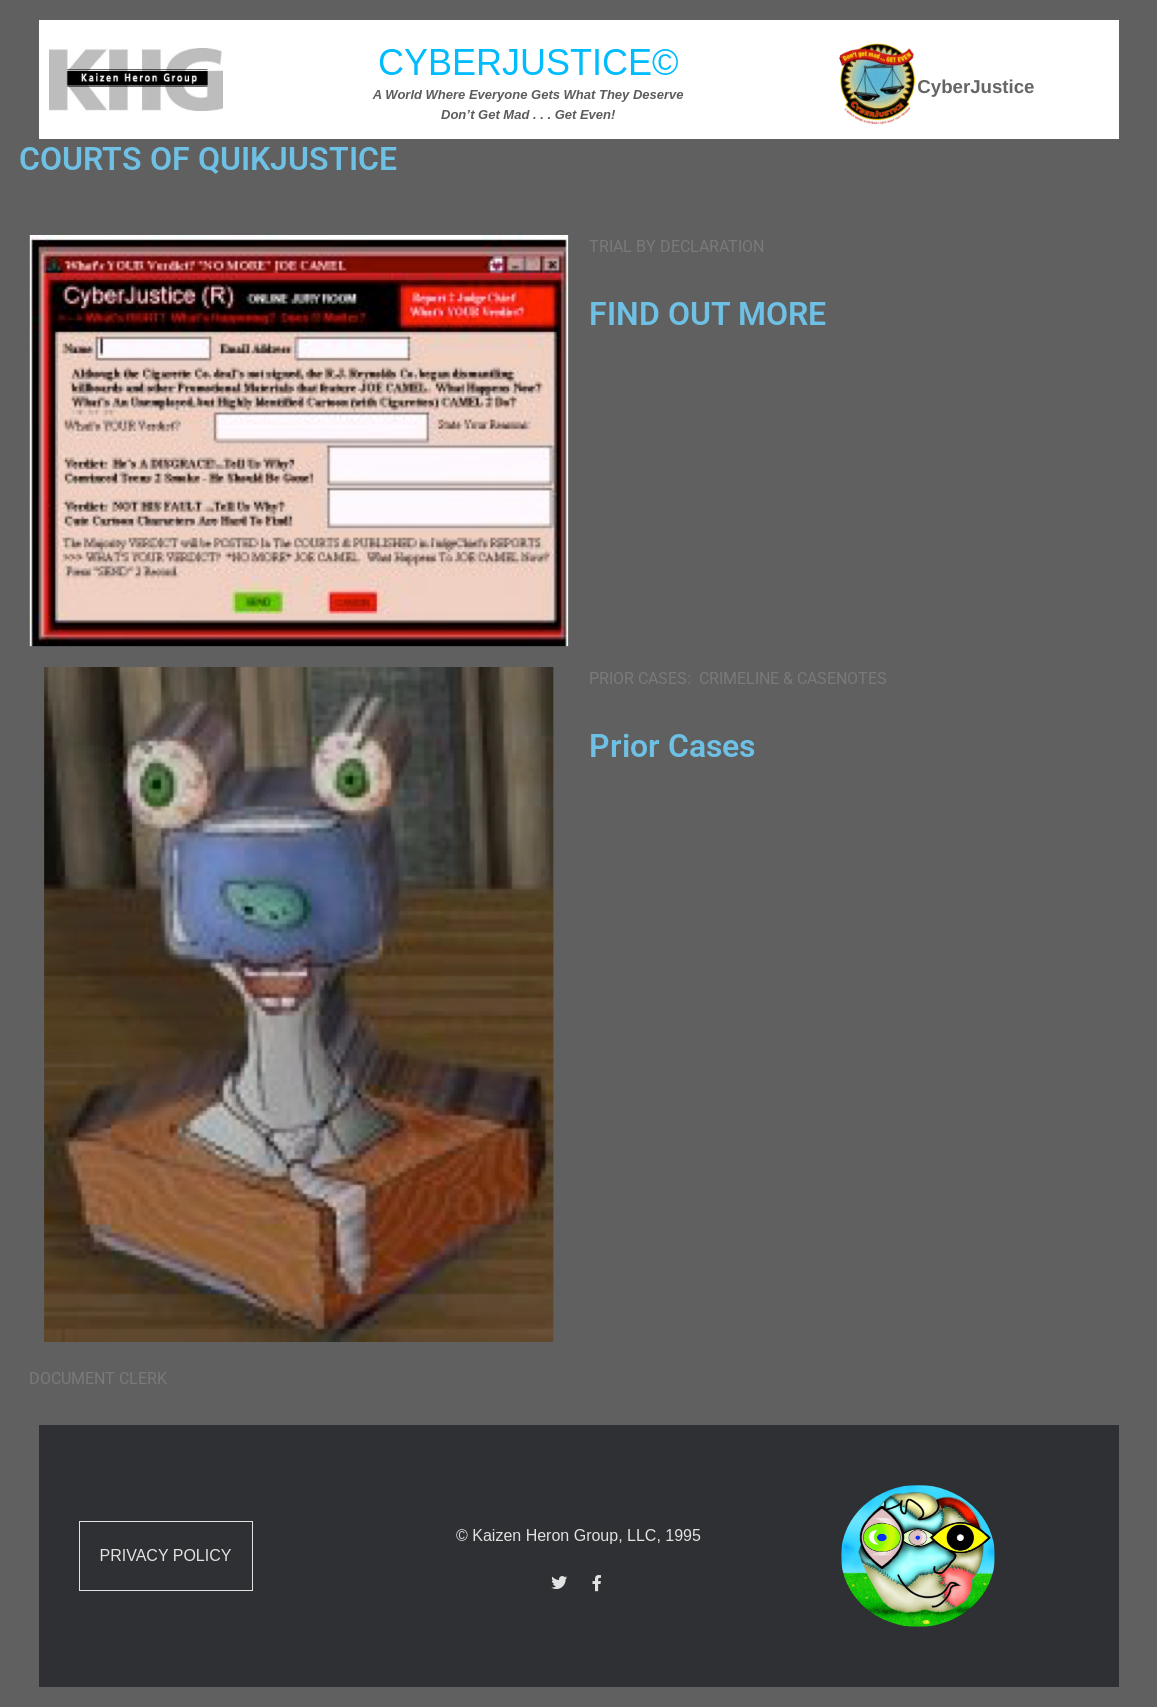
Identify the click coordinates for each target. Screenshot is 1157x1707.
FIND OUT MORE (707, 314)
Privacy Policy (166, 1555)
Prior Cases (672, 746)
